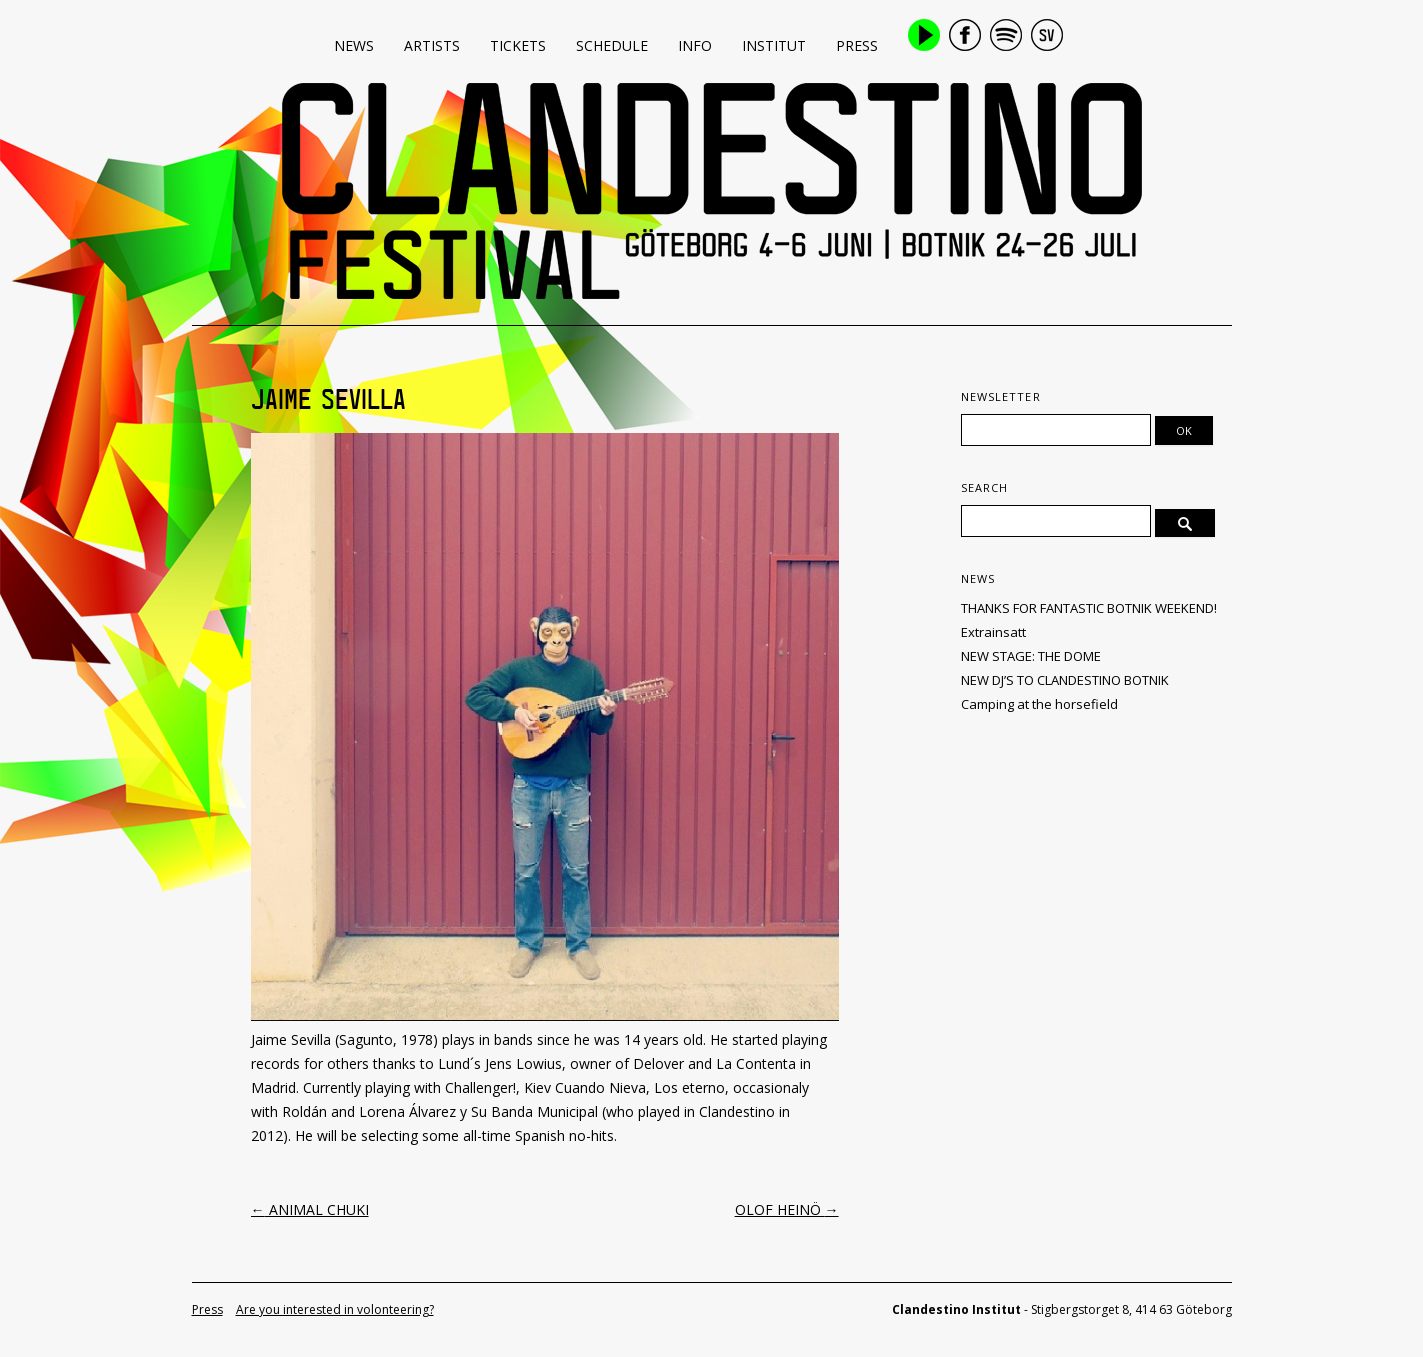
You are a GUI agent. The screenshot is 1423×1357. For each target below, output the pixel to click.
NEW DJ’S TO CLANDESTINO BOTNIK (1065, 680)
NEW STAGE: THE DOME (1031, 656)
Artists (432, 45)
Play (924, 35)
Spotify (1006, 35)
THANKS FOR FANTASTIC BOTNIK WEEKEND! (1089, 608)
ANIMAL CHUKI (310, 1209)
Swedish (1047, 35)
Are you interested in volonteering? (335, 1309)
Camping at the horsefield (1039, 704)
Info (695, 45)
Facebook (965, 35)
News (354, 45)
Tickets (518, 45)
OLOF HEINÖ (787, 1209)
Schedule (612, 45)
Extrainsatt (993, 632)
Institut (774, 45)
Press (857, 45)
